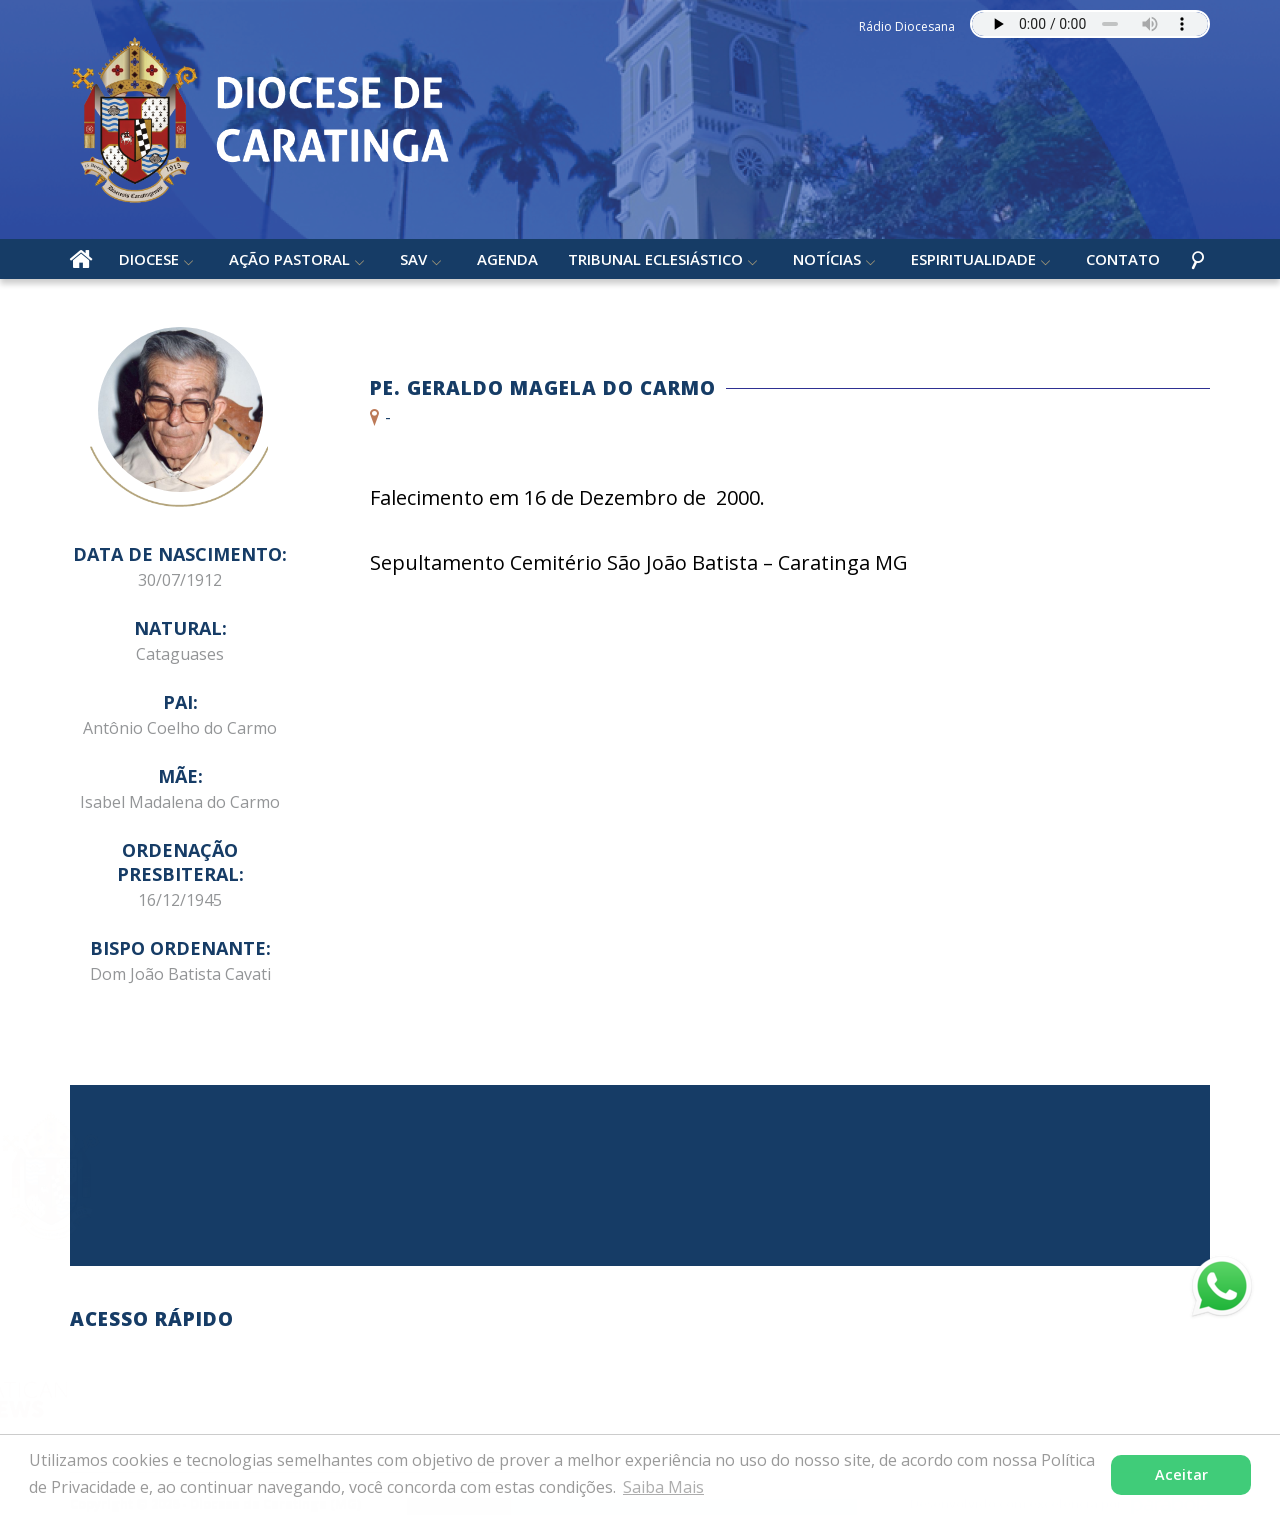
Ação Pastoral (289, 259)
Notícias (827, 259)
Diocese (149, 259)
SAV (413, 259)
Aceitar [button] (1181, 1474)
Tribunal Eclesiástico (655, 259)
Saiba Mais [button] (663, 1487)
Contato (1123, 259)
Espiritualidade (973, 259)
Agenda (507, 259)
